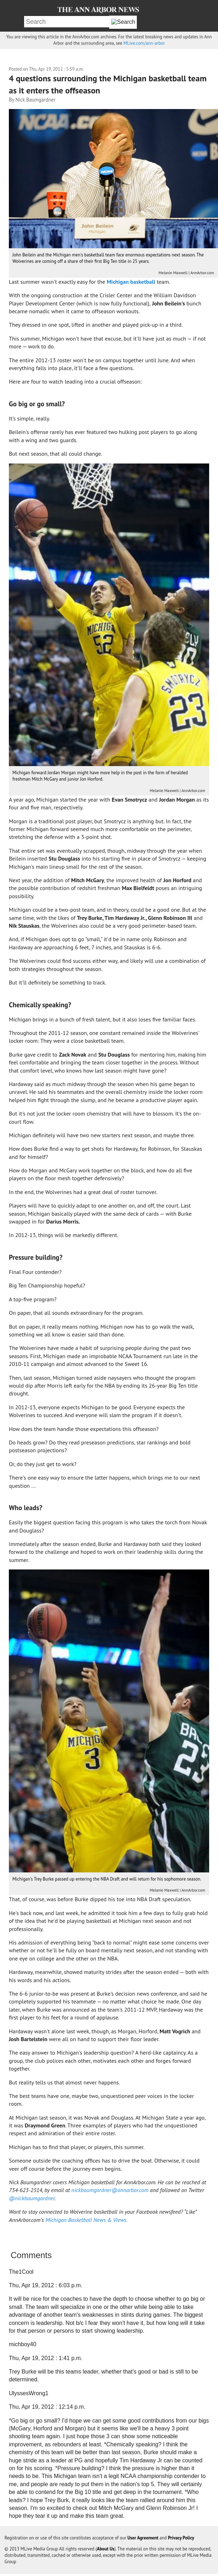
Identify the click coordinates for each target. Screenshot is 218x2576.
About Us (105, 2549)
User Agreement (143, 2538)
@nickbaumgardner (32, 2198)
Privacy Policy (181, 2538)
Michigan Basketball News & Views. (86, 2219)
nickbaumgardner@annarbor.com (109, 2189)
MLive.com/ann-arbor (143, 43)
